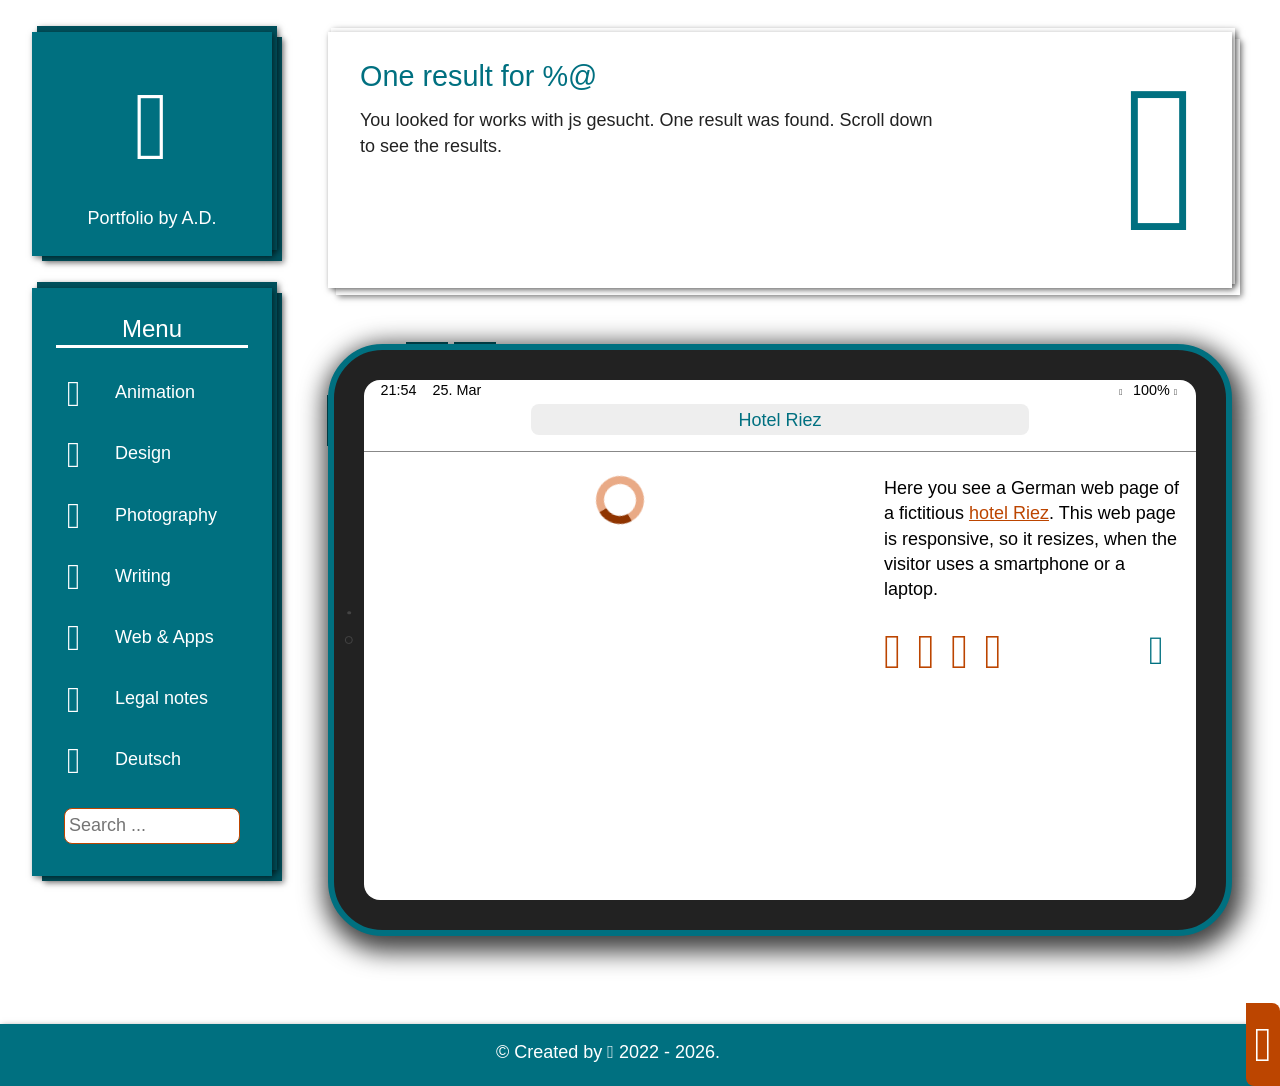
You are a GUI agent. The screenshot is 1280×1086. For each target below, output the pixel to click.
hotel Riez (1009, 513)
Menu (152, 328)
